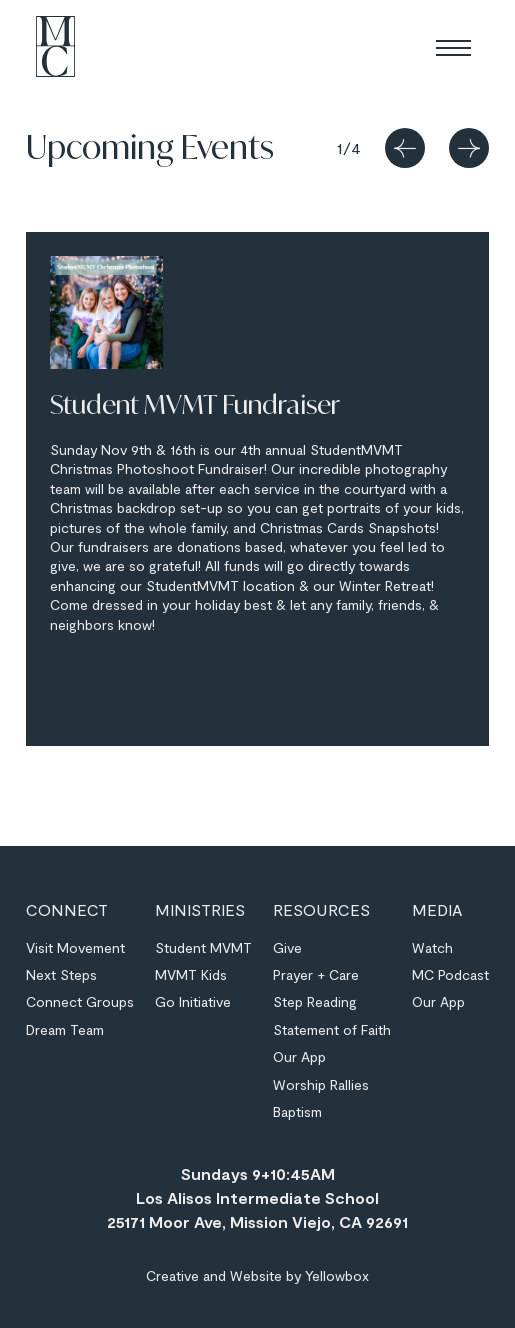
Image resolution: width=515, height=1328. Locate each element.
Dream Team (65, 1029)
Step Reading (315, 1001)
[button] (453, 46)
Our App (299, 1056)
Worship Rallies (321, 1084)
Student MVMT (203, 947)
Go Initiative (193, 1001)
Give (287, 947)
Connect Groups (80, 1001)
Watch (432, 947)
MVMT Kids (191, 974)
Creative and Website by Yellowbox (257, 1275)
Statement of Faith (332, 1029)
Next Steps (61, 974)
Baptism (297, 1111)
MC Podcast (450, 974)
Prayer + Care (316, 974)
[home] (51, 46)
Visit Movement (75, 947)
